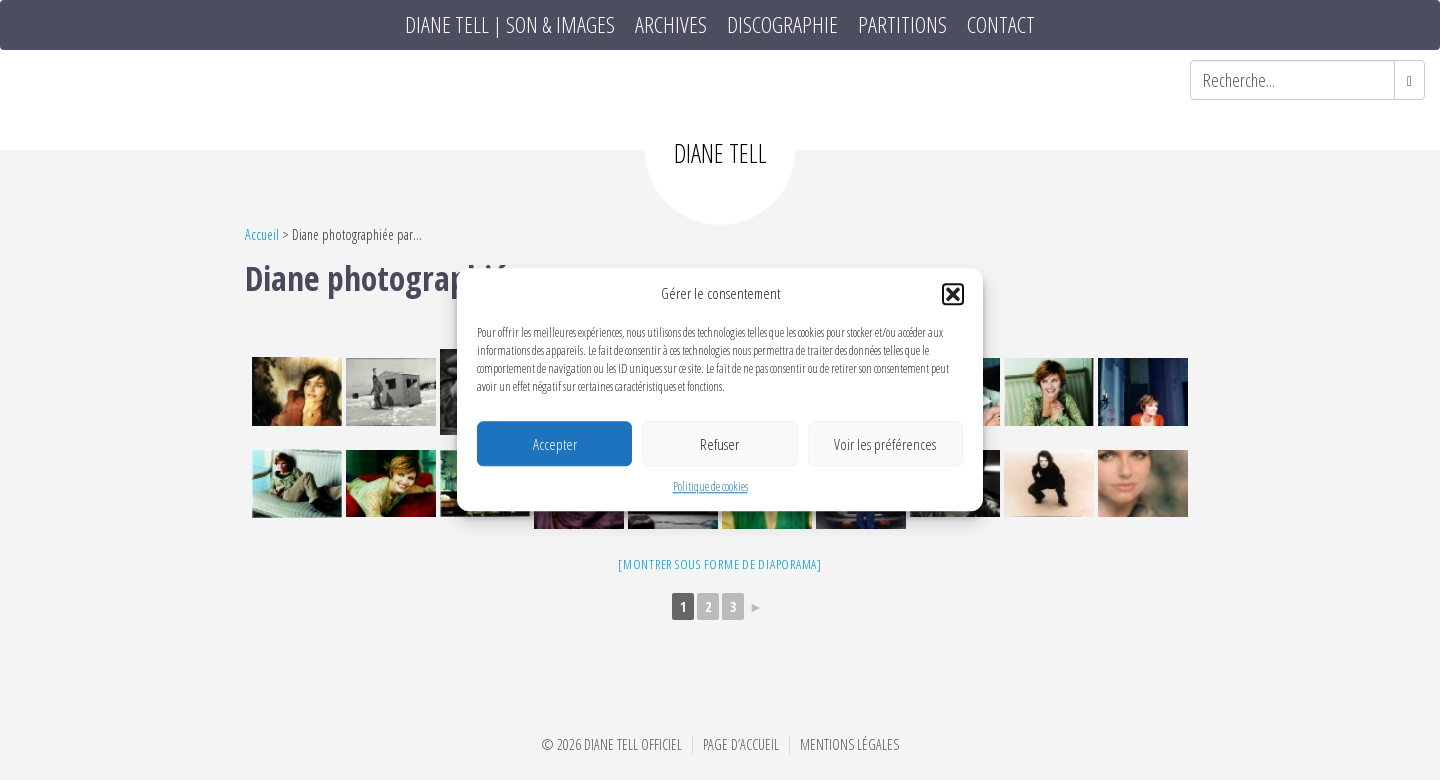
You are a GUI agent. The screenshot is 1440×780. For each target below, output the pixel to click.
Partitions (902, 25)
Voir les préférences (885, 444)
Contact (1001, 25)
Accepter (555, 444)
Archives (671, 25)
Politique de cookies (710, 487)
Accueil (262, 234)
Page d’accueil (741, 744)
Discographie (782, 25)
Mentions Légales (849, 744)
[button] (953, 294)
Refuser (719, 444)
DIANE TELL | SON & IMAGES (510, 25)
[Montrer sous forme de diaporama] (720, 564)
